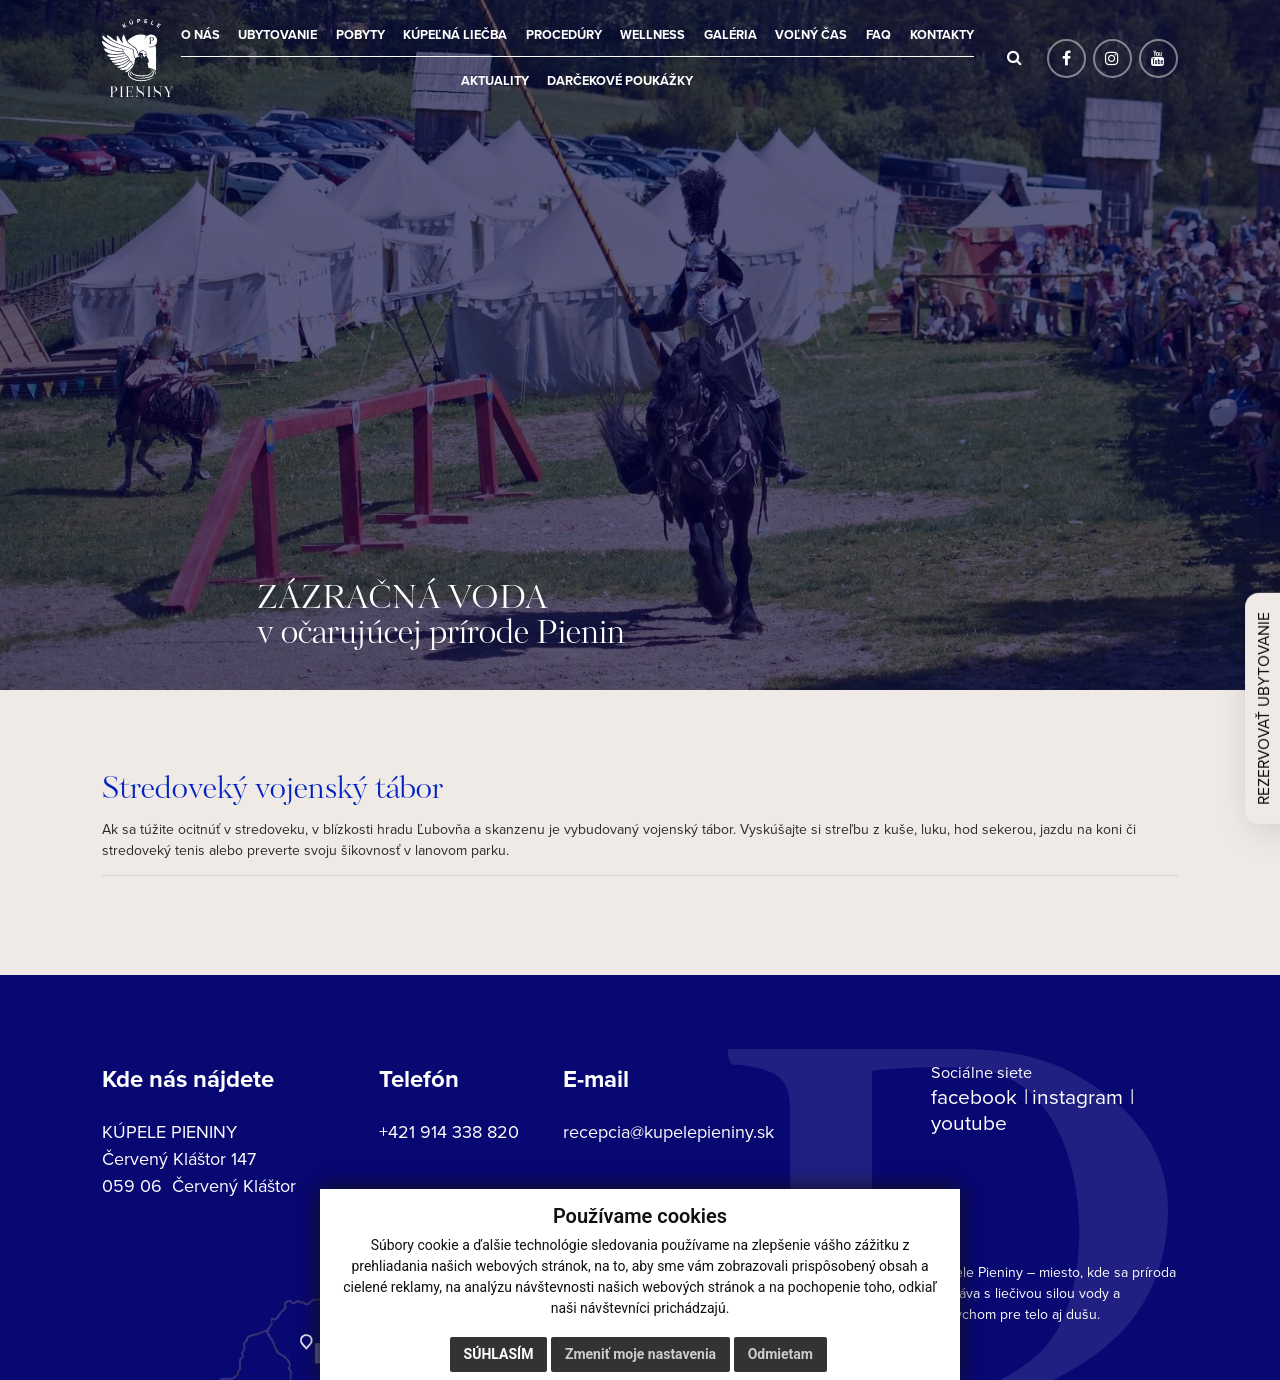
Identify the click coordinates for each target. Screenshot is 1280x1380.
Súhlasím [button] (499, 1354)
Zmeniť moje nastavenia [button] (640, 1354)
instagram (1077, 1096)
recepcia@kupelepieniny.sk (668, 1131)
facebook (974, 1096)
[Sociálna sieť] (1066, 58)
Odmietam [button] (780, 1354)
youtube (969, 1122)
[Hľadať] (1014, 58)
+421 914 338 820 (449, 1131)
